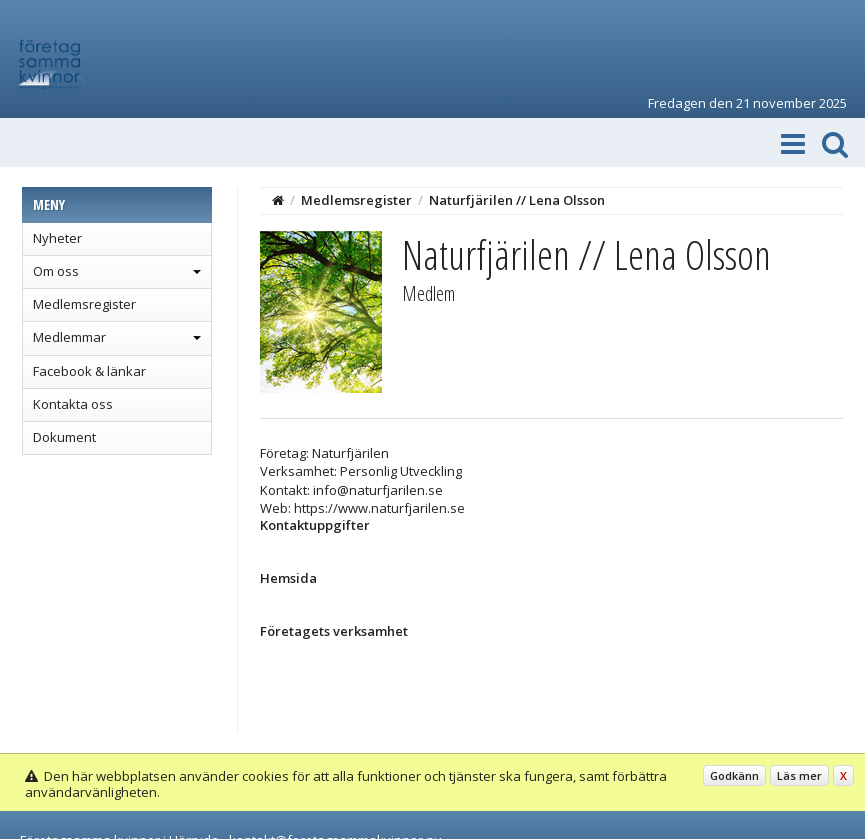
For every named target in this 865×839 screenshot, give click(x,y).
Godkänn (734, 775)
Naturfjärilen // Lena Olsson (517, 200)
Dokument (64, 437)
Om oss (56, 271)
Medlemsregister (84, 304)
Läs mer (799, 775)
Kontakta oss (73, 404)
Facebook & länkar (89, 371)
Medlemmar (69, 337)
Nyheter (57, 238)
